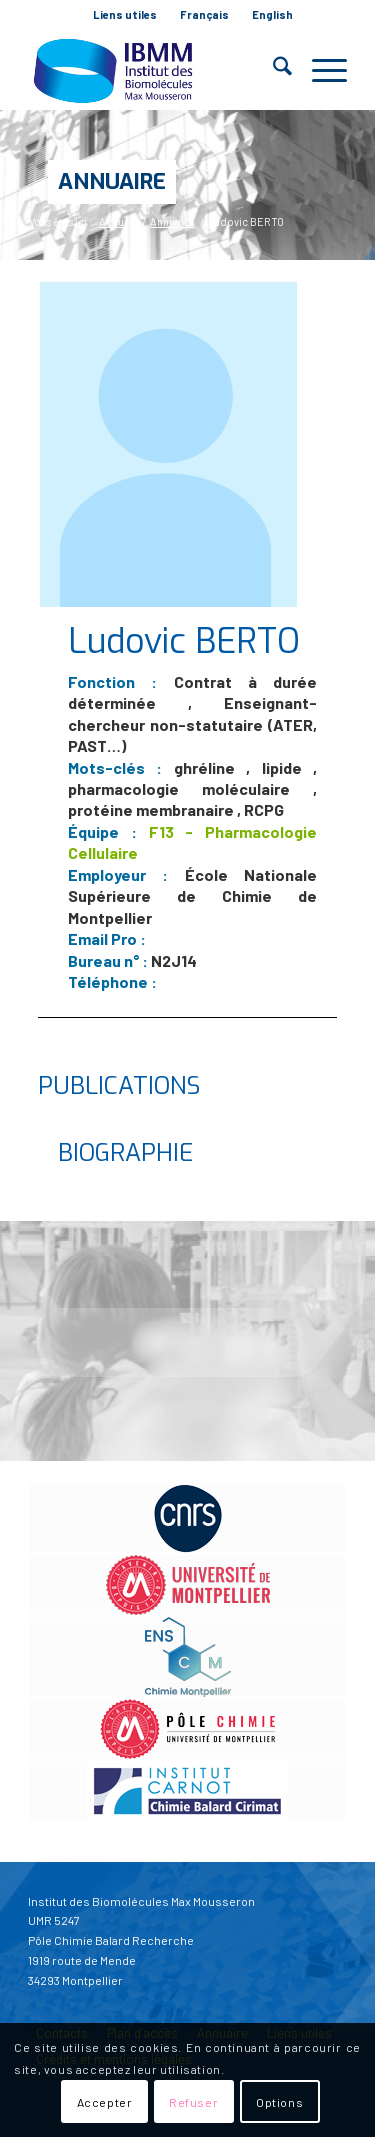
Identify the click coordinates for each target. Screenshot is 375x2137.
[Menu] (319, 70)
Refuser (193, 2102)
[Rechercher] (272, 70)
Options (279, 2102)
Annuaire (112, 181)
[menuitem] (125, 15)
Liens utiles (125, 14)
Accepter (105, 2102)
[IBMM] (155, 70)
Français (204, 14)
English (272, 14)
